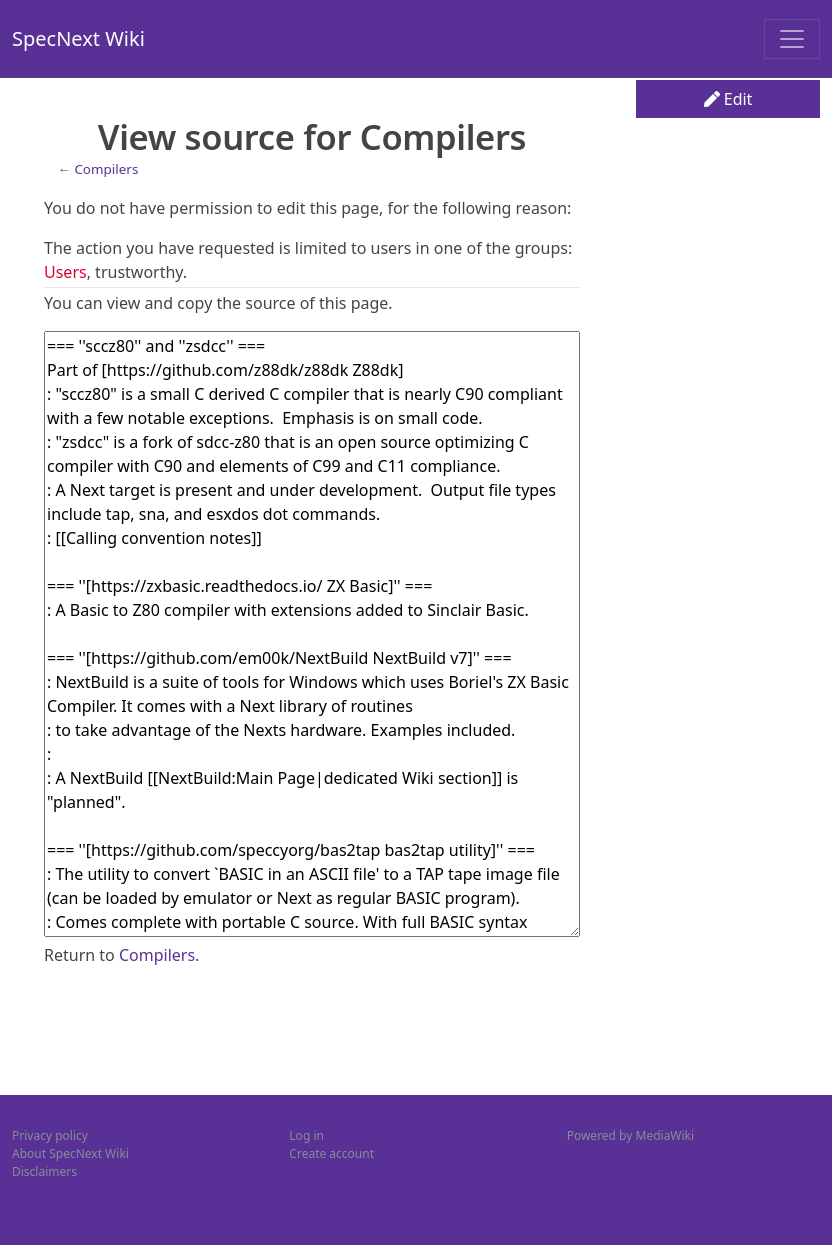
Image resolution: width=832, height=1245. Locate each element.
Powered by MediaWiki (630, 1135)
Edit (728, 99)
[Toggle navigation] (792, 39)
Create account (331, 1153)
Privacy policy (50, 1135)
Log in (306, 1135)
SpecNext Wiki (78, 38)
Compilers (106, 169)
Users (65, 272)
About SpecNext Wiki (70, 1153)
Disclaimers (44, 1171)
